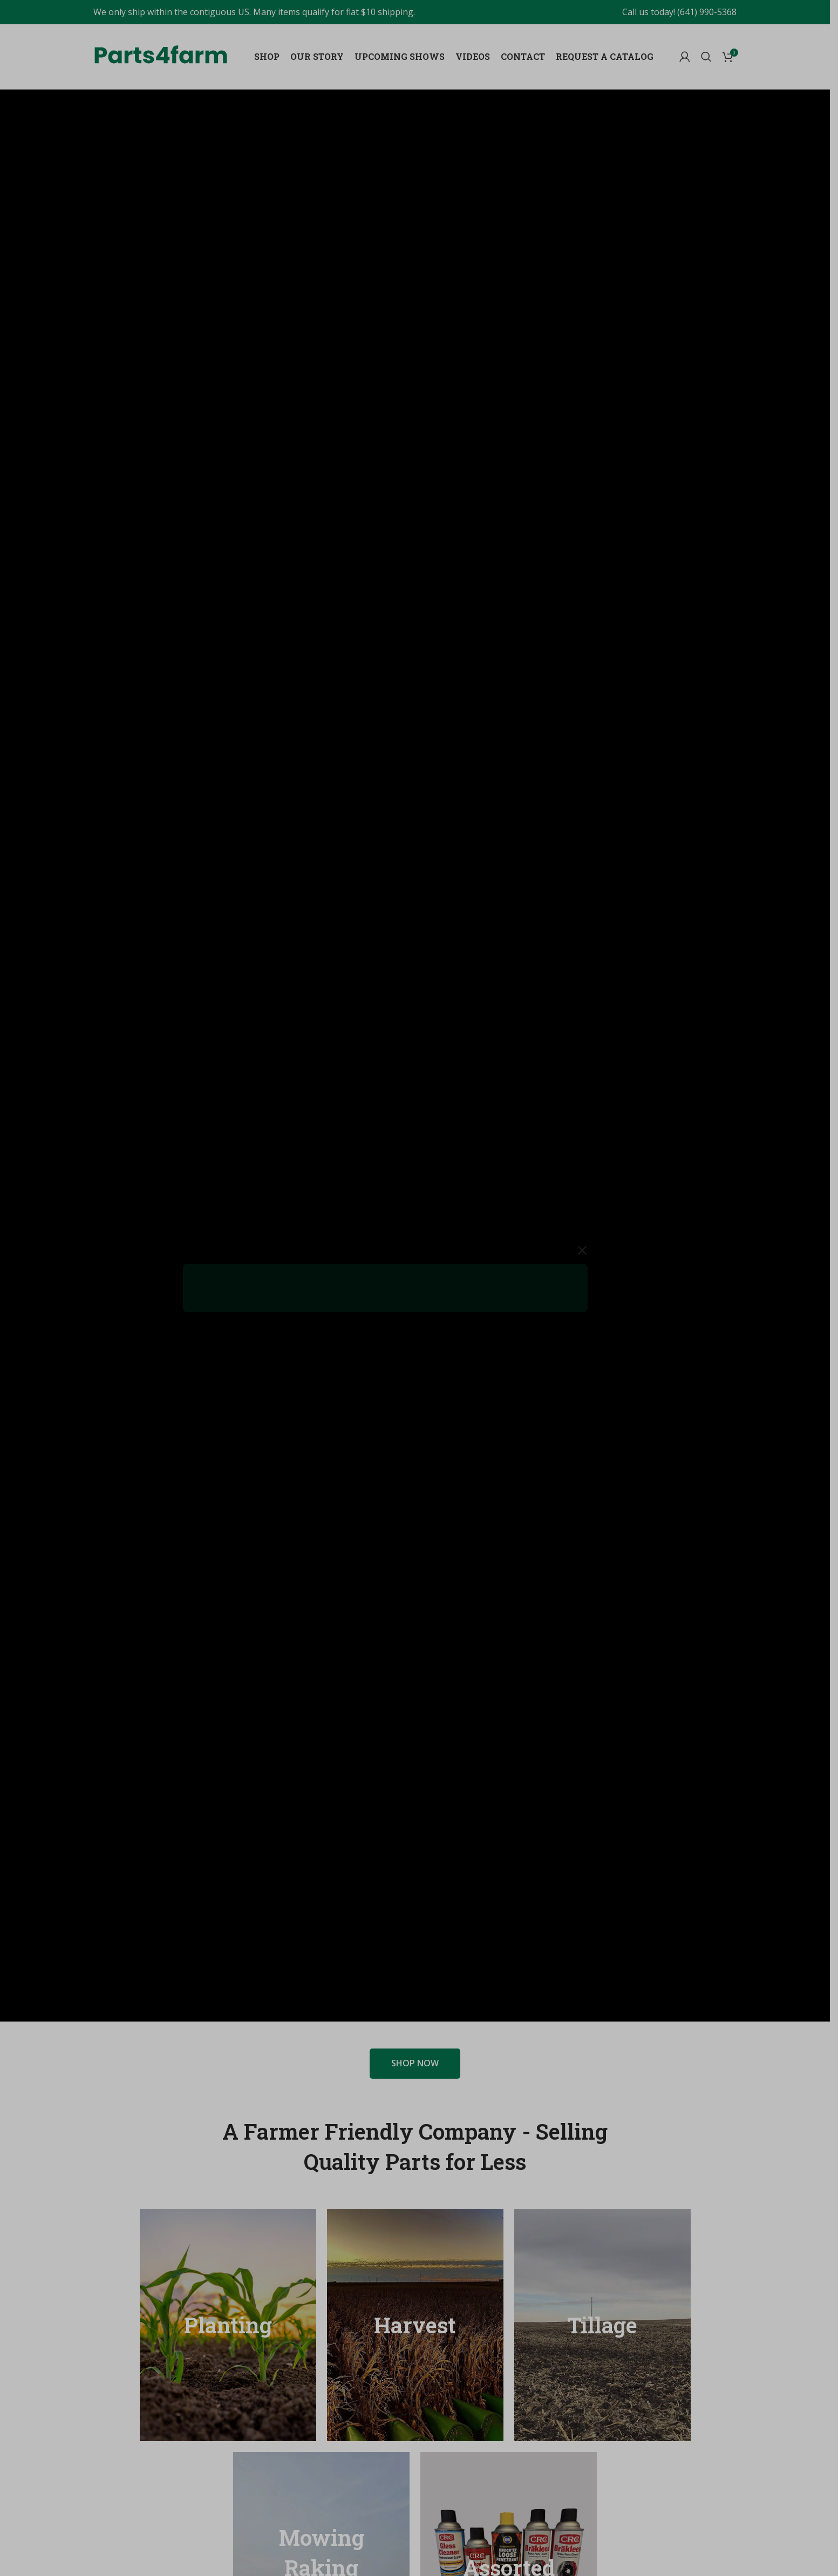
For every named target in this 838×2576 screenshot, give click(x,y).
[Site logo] (160, 53)
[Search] (706, 56)
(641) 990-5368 (707, 12)
